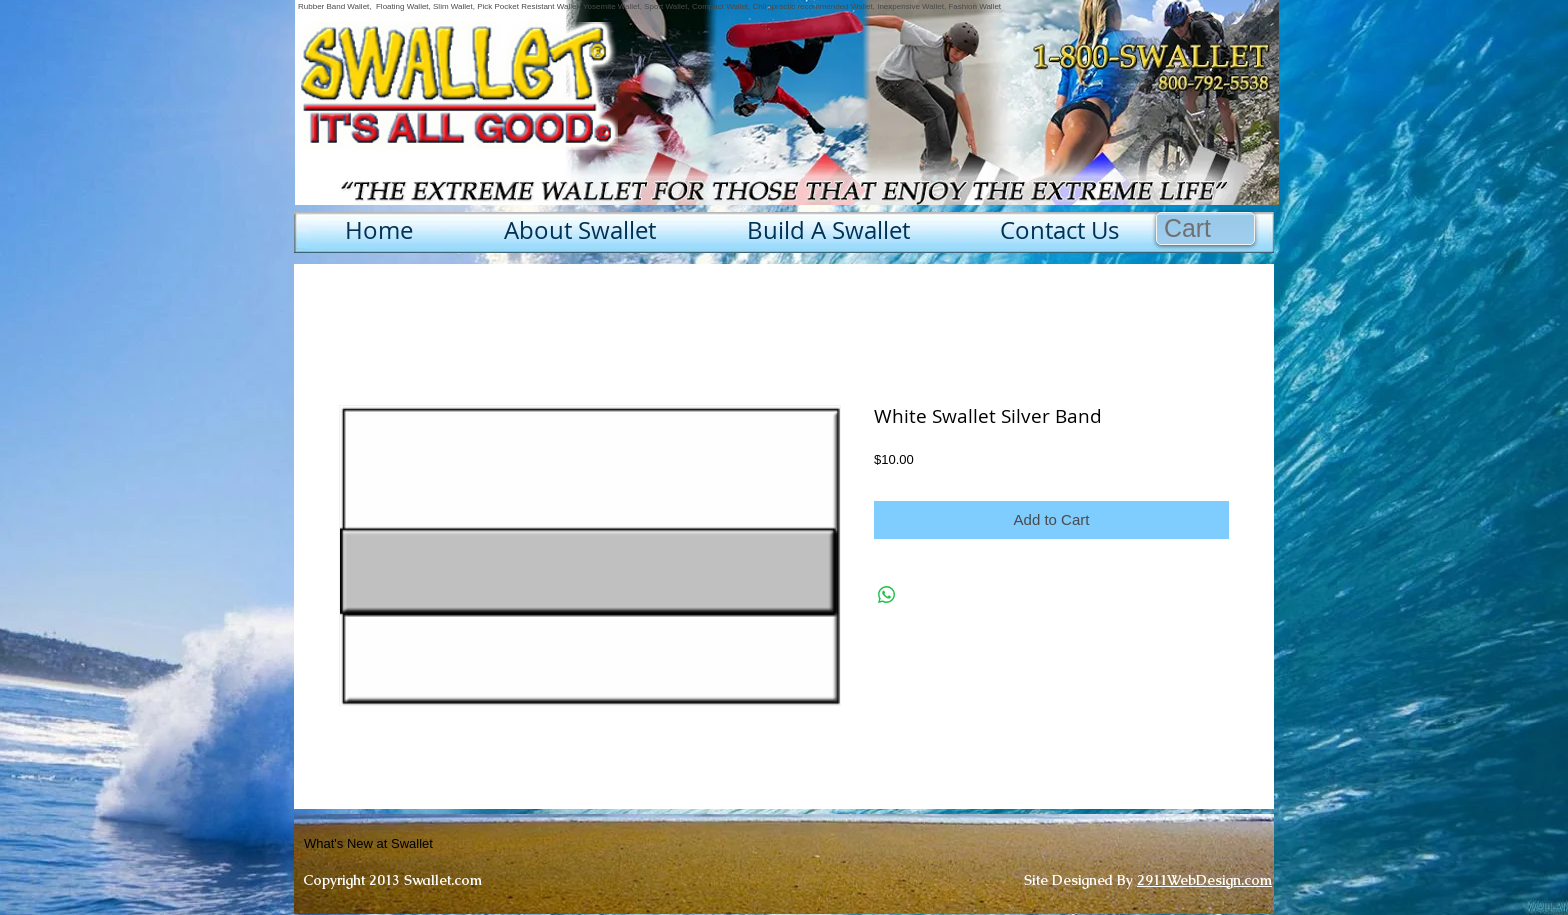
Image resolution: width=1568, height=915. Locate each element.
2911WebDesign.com (1204, 880)
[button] (1206, 228)
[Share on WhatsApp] (887, 595)
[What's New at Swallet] (417, 844)
